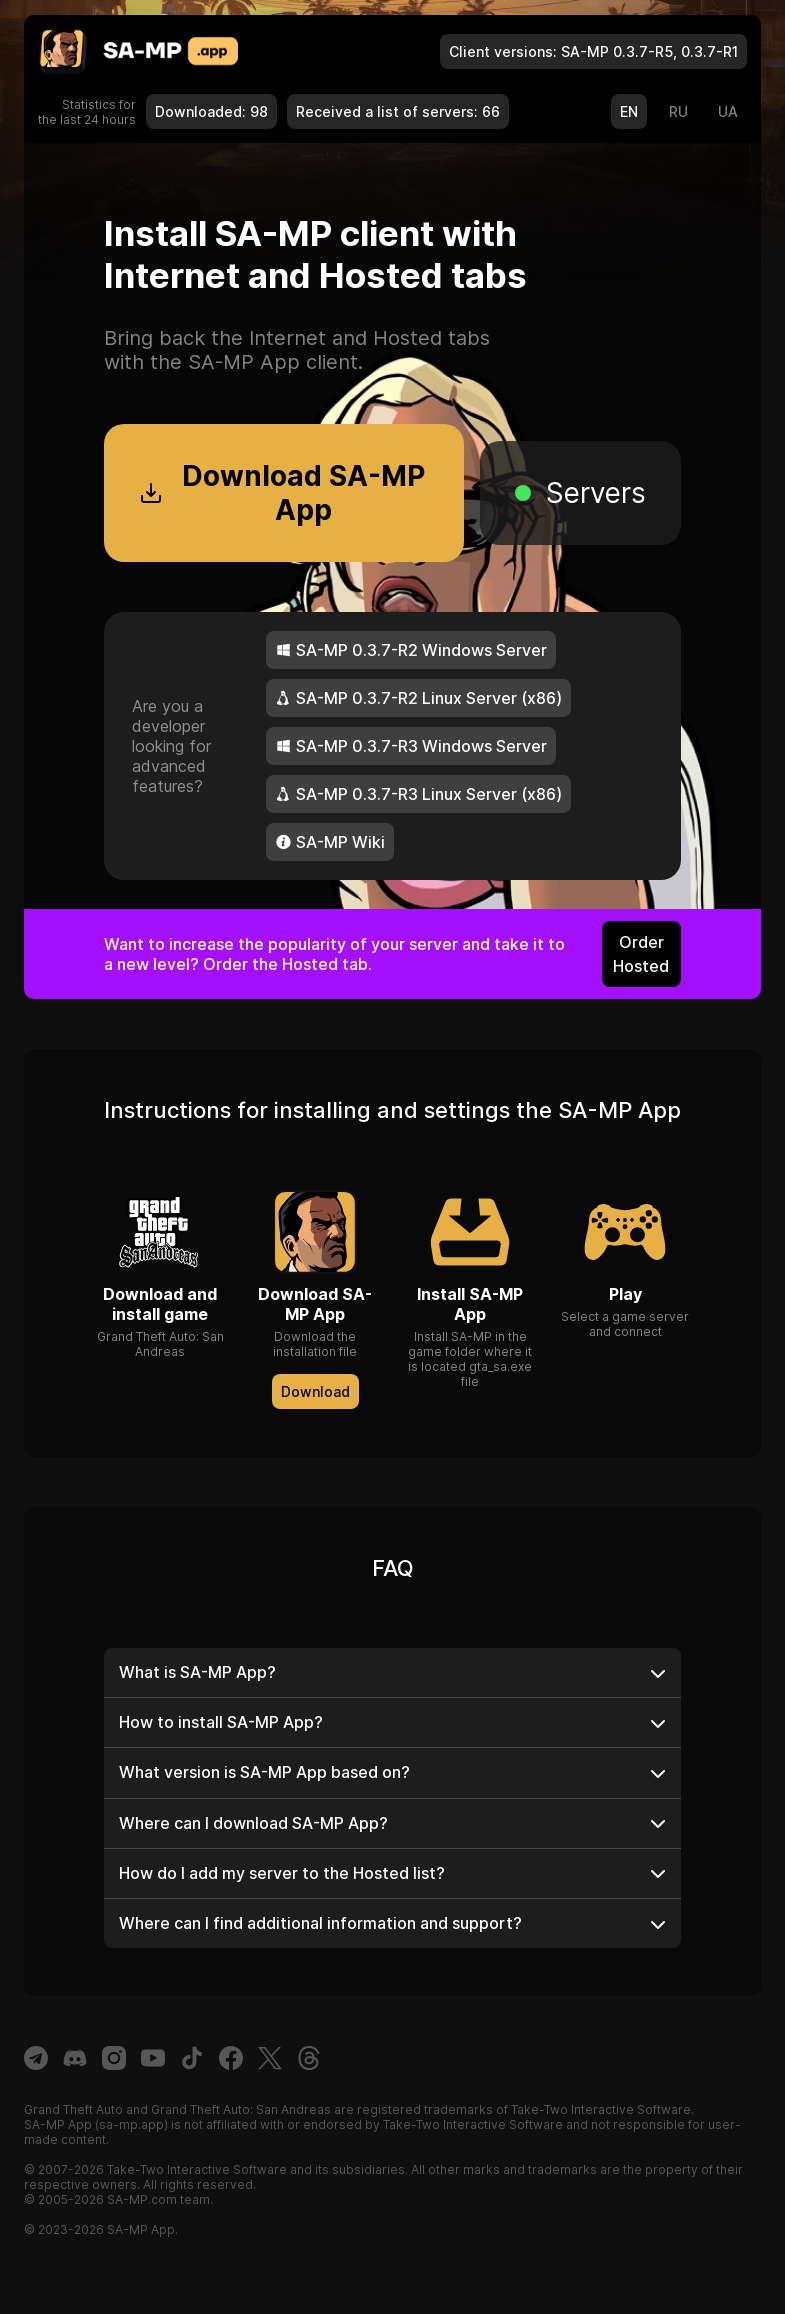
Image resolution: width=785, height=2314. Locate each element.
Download (315, 1391)
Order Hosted (641, 954)
